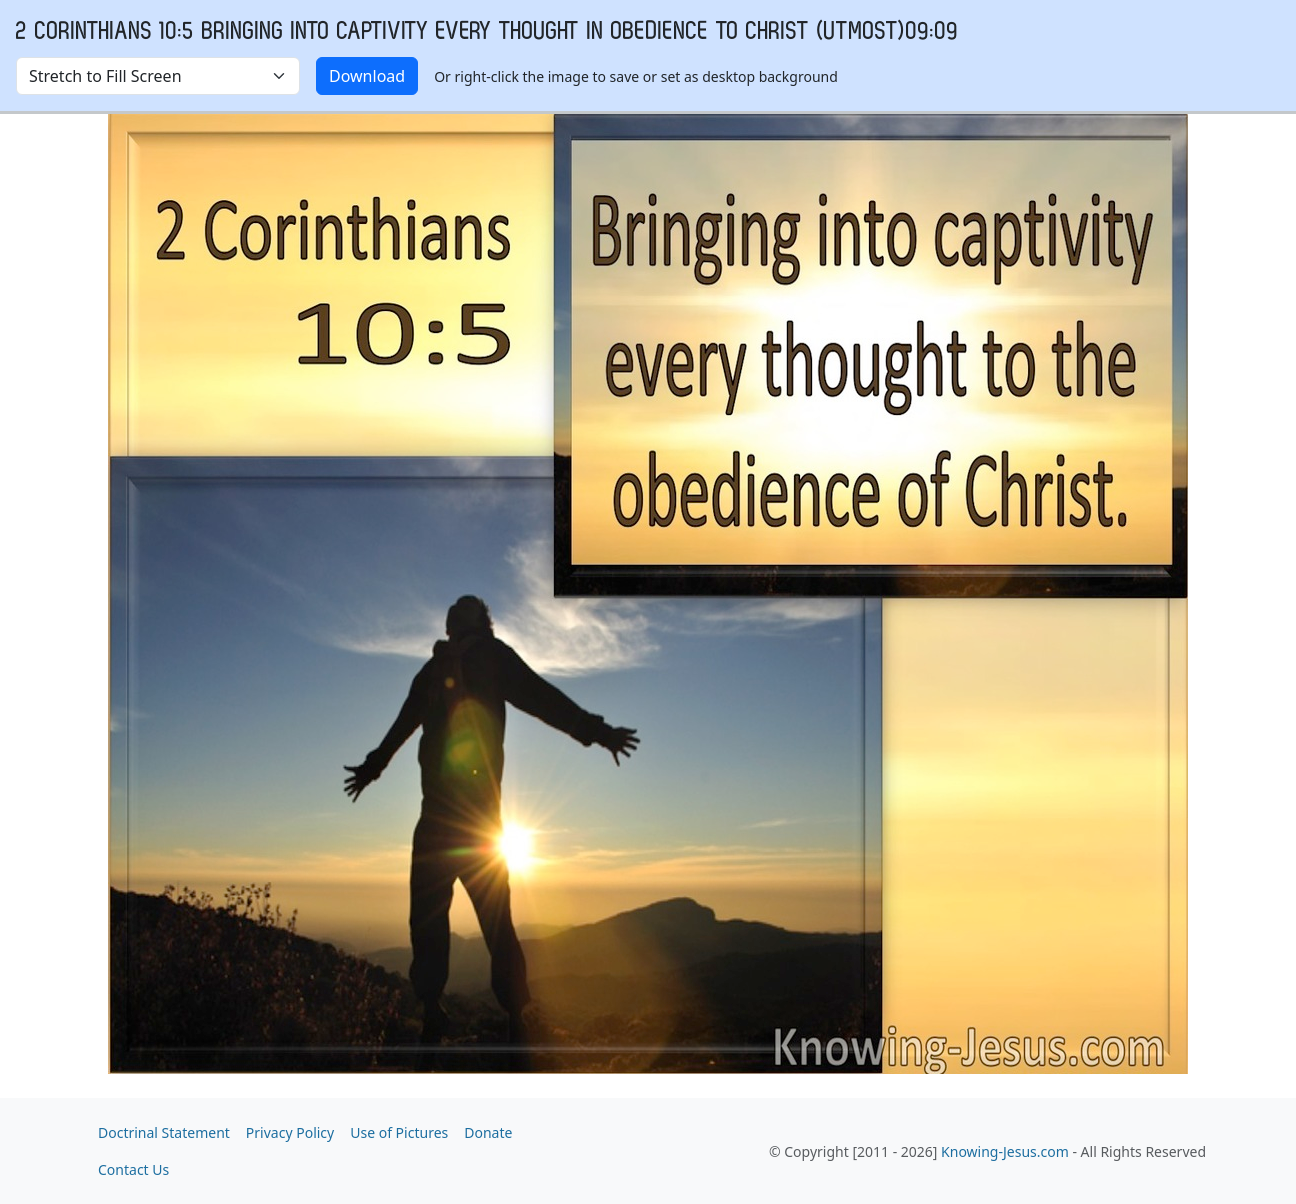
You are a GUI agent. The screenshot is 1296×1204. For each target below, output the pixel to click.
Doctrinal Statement (164, 1132)
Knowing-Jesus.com (1005, 1151)
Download (367, 76)
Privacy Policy (290, 1132)
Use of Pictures (399, 1132)
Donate (488, 1132)
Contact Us (133, 1169)
